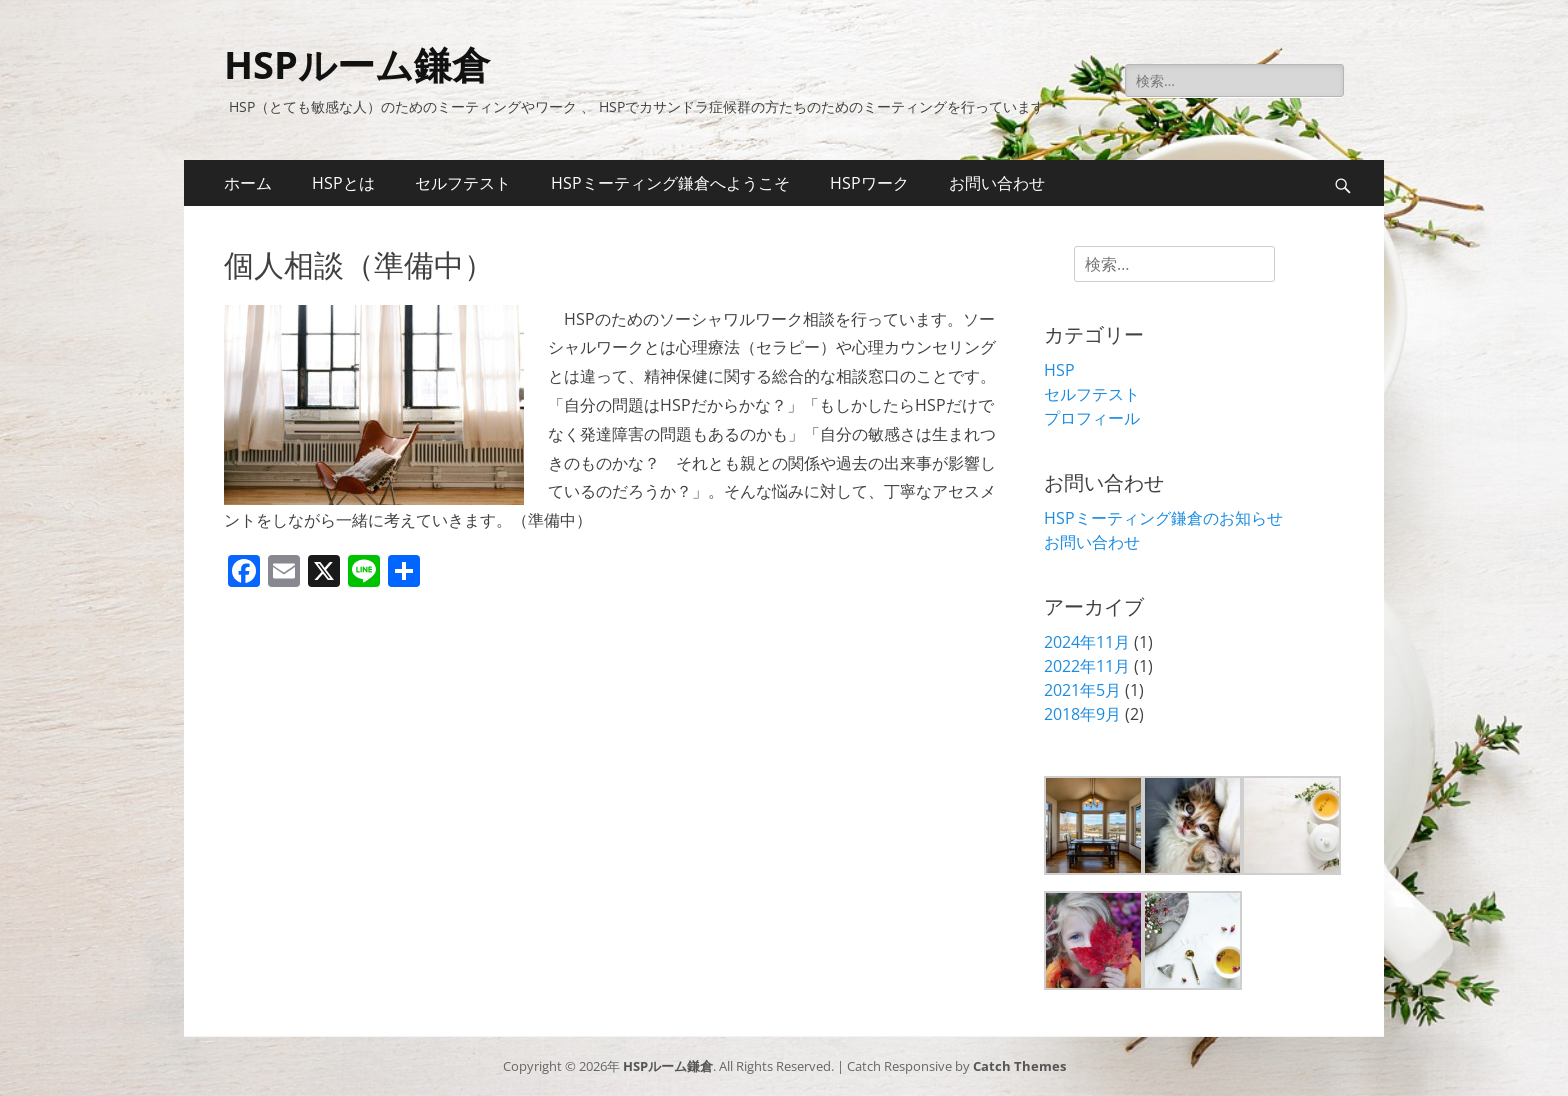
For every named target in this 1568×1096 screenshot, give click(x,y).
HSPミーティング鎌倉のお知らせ (1163, 518)
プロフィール (1092, 418)
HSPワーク (869, 183)
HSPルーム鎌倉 (357, 64)
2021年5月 (1082, 690)
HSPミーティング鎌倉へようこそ (670, 183)
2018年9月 (1082, 714)
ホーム (248, 183)
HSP (1059, 370)
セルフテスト (463, 183)
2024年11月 (1087, 642)
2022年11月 (1087, 666)
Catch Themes (1019, 1066)
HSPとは (343, 183)
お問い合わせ (997, 183)
